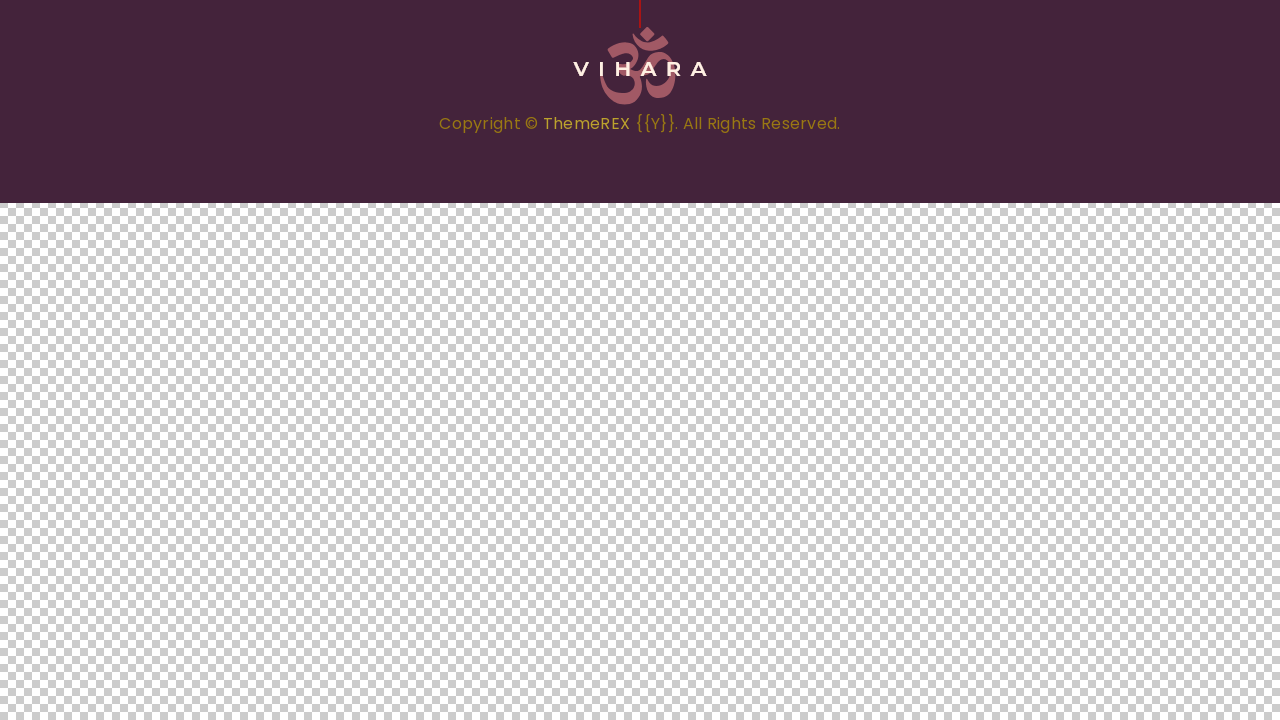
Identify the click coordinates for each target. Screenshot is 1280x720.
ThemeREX (586, 123)
